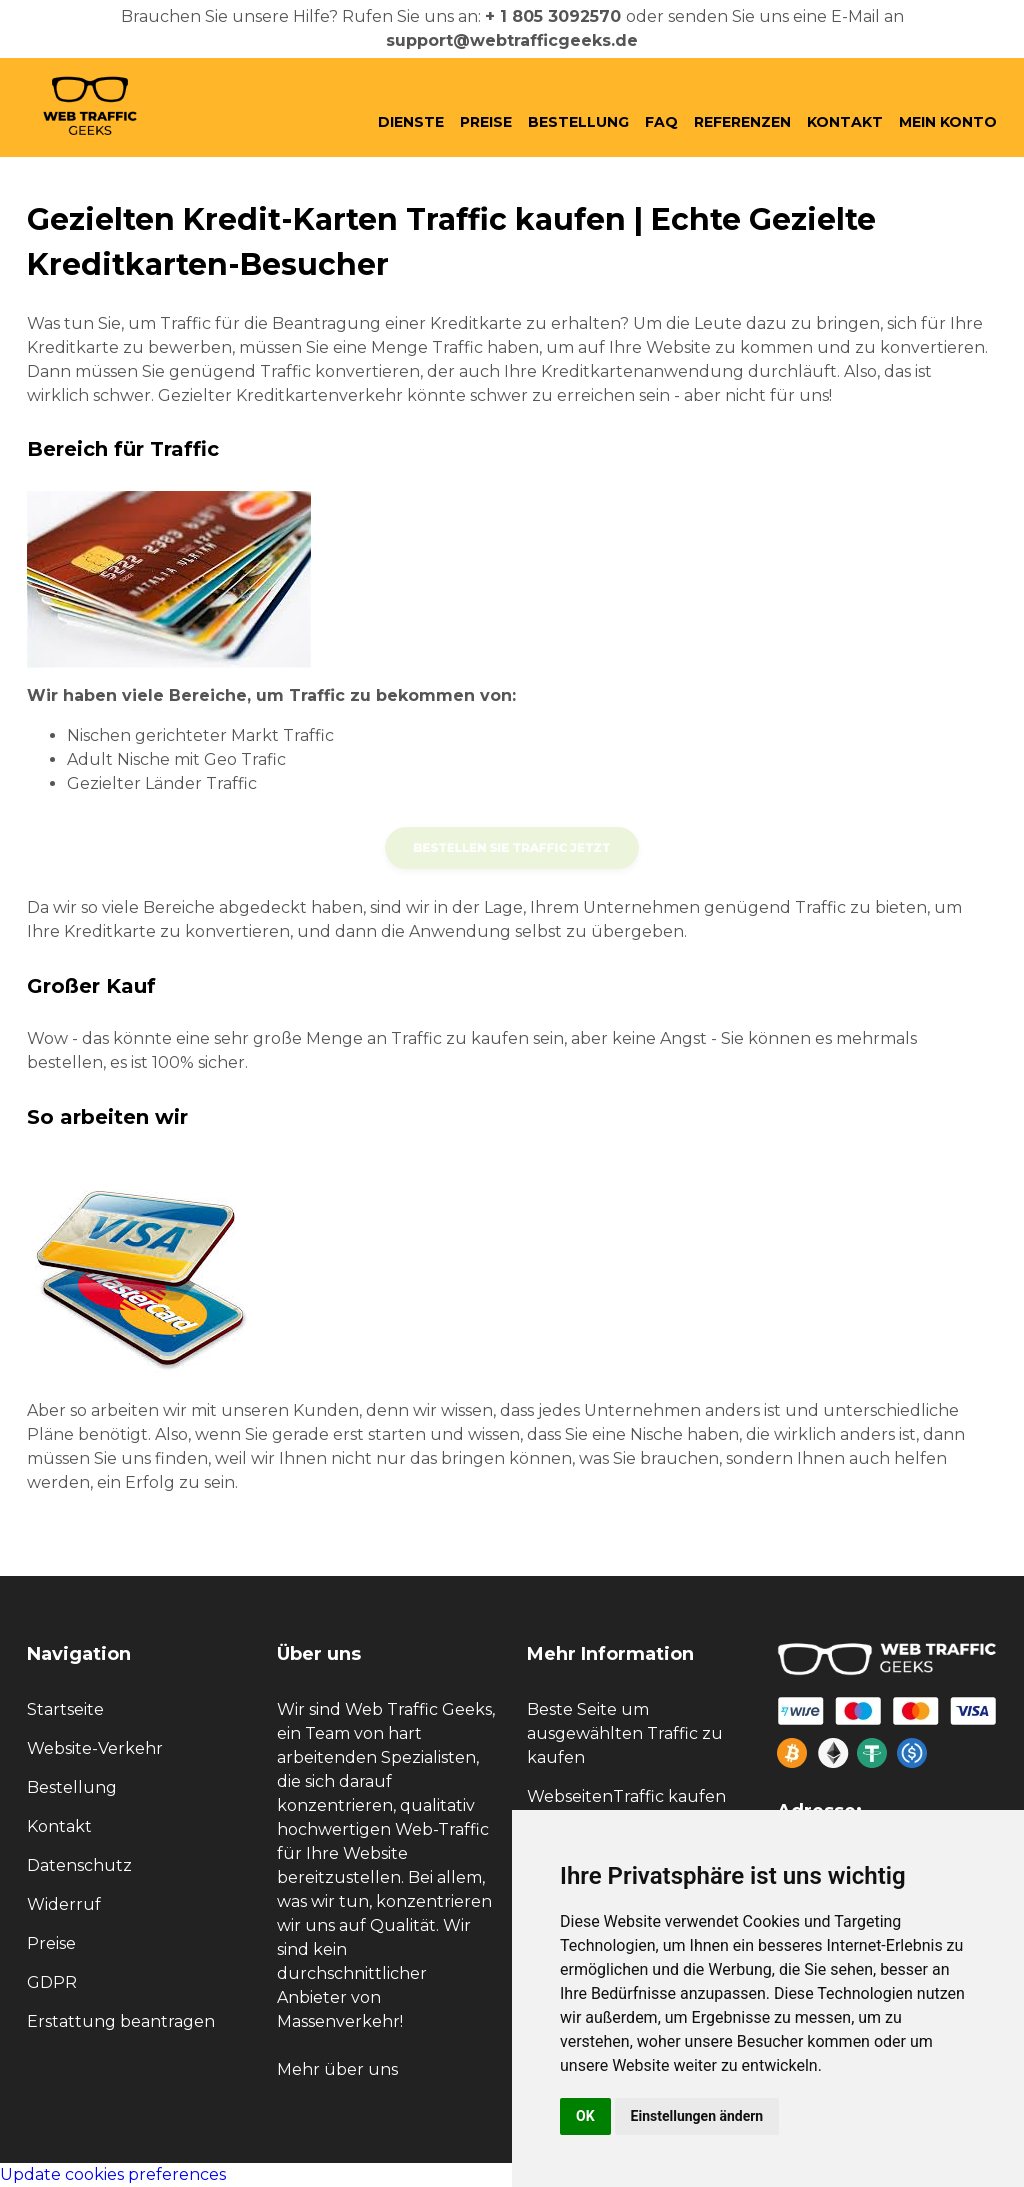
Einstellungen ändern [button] (697, 2116)
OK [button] (585, 2116)
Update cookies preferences (113, 2174)
